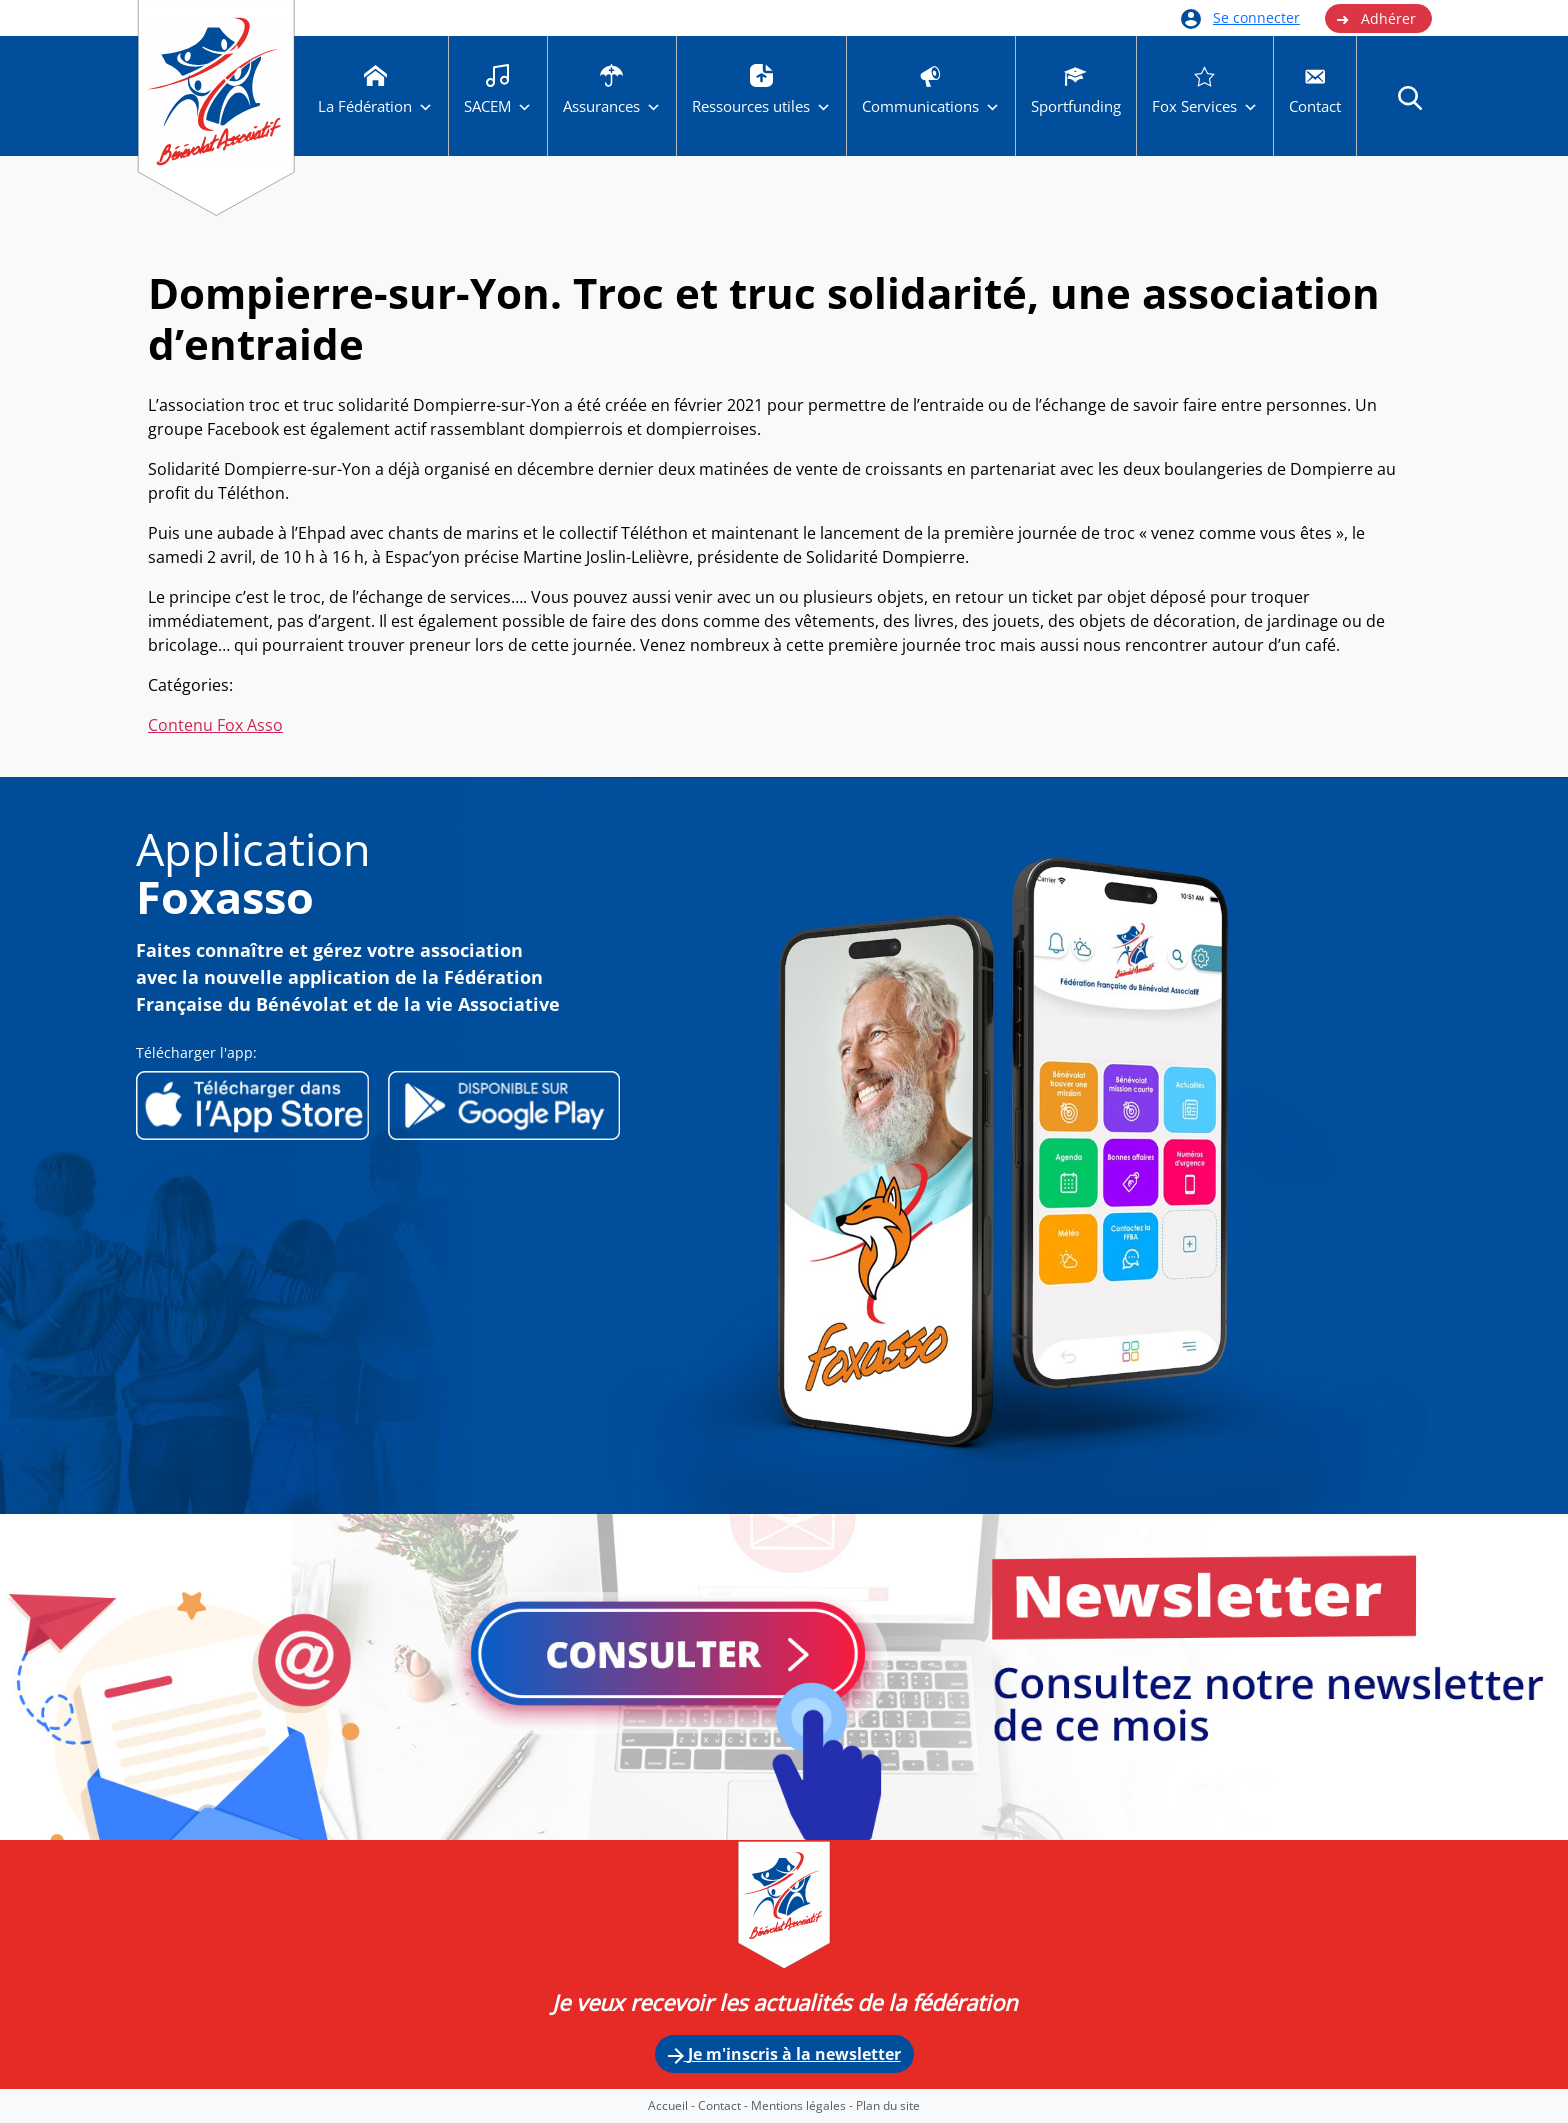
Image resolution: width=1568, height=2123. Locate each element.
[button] (1410, 97)
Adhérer (1376, 19)
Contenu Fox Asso (215, 725)
